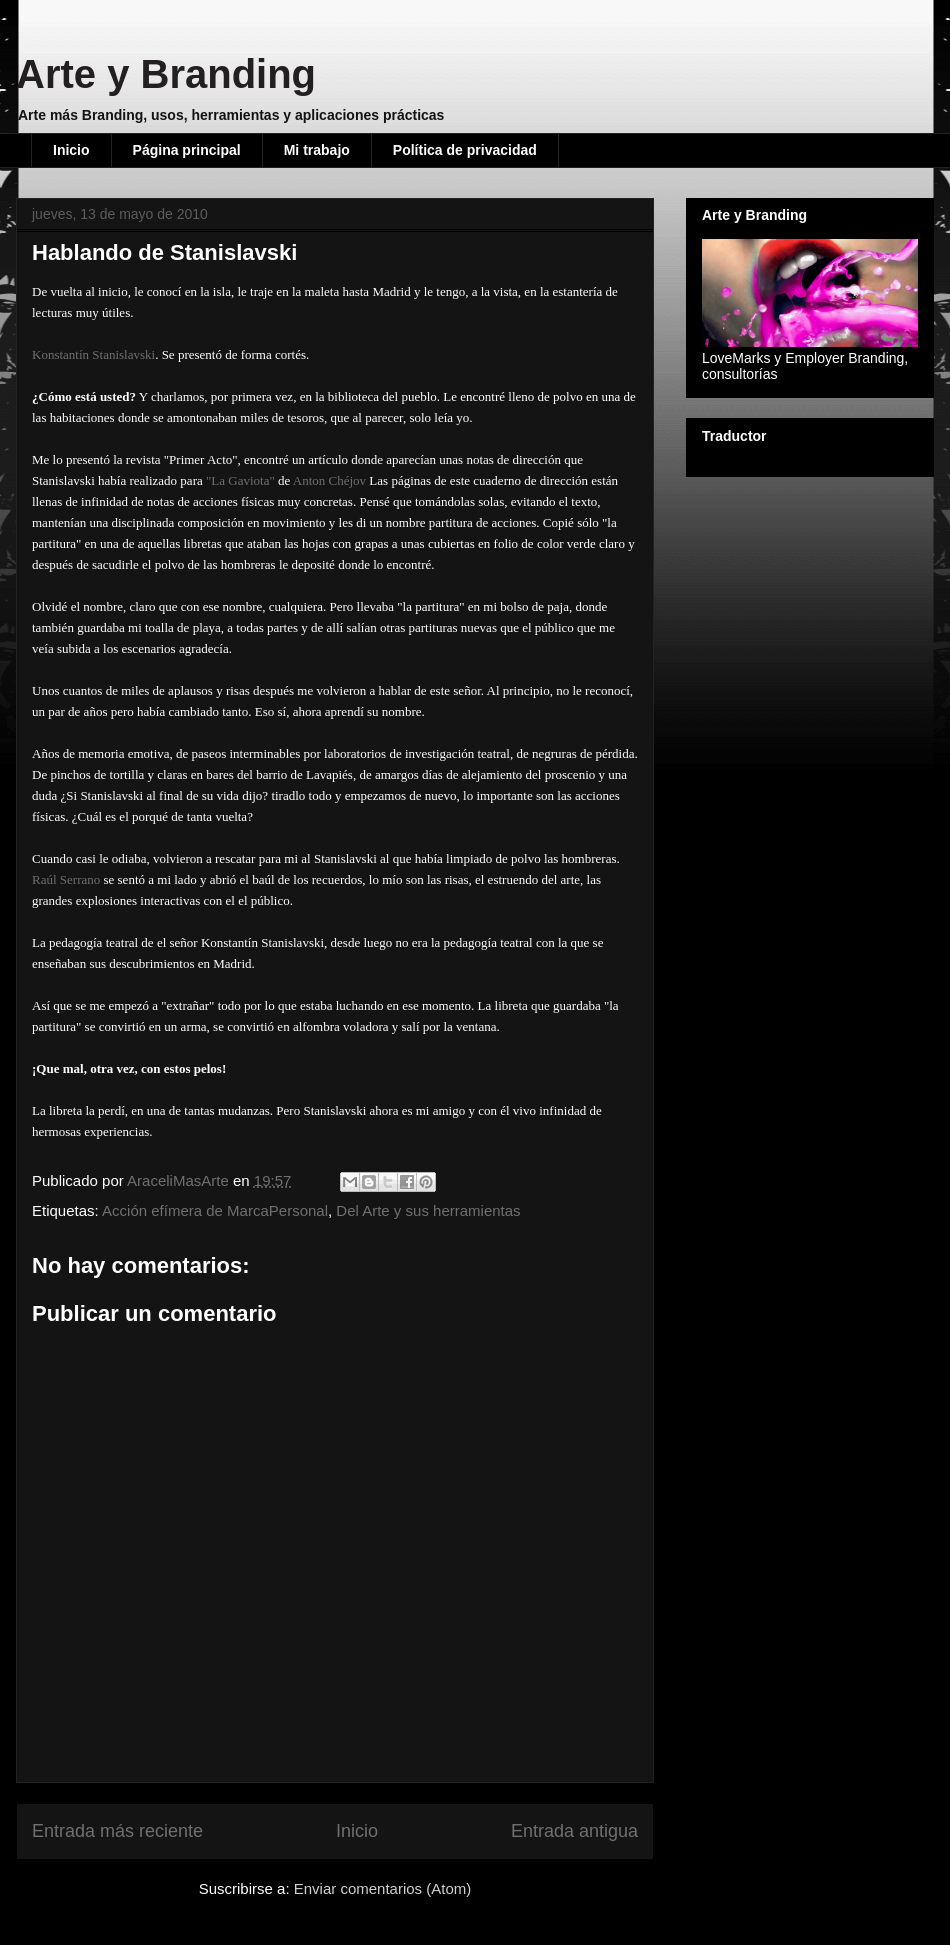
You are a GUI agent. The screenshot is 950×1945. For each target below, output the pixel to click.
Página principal (187, 150)
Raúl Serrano (67, 879)
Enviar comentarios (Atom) (383, 1888)
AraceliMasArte (180, 1180)
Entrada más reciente (117, 1831)
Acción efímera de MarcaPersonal (215, 1210)
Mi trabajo (317, 150)
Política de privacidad (465, 150)
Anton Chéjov (329, 480)
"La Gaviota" (240, 480)
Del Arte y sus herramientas (428, 1210)
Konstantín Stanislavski (93, 354)
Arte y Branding (166, 74)
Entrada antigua (574, 1831)
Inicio (71, 150)
